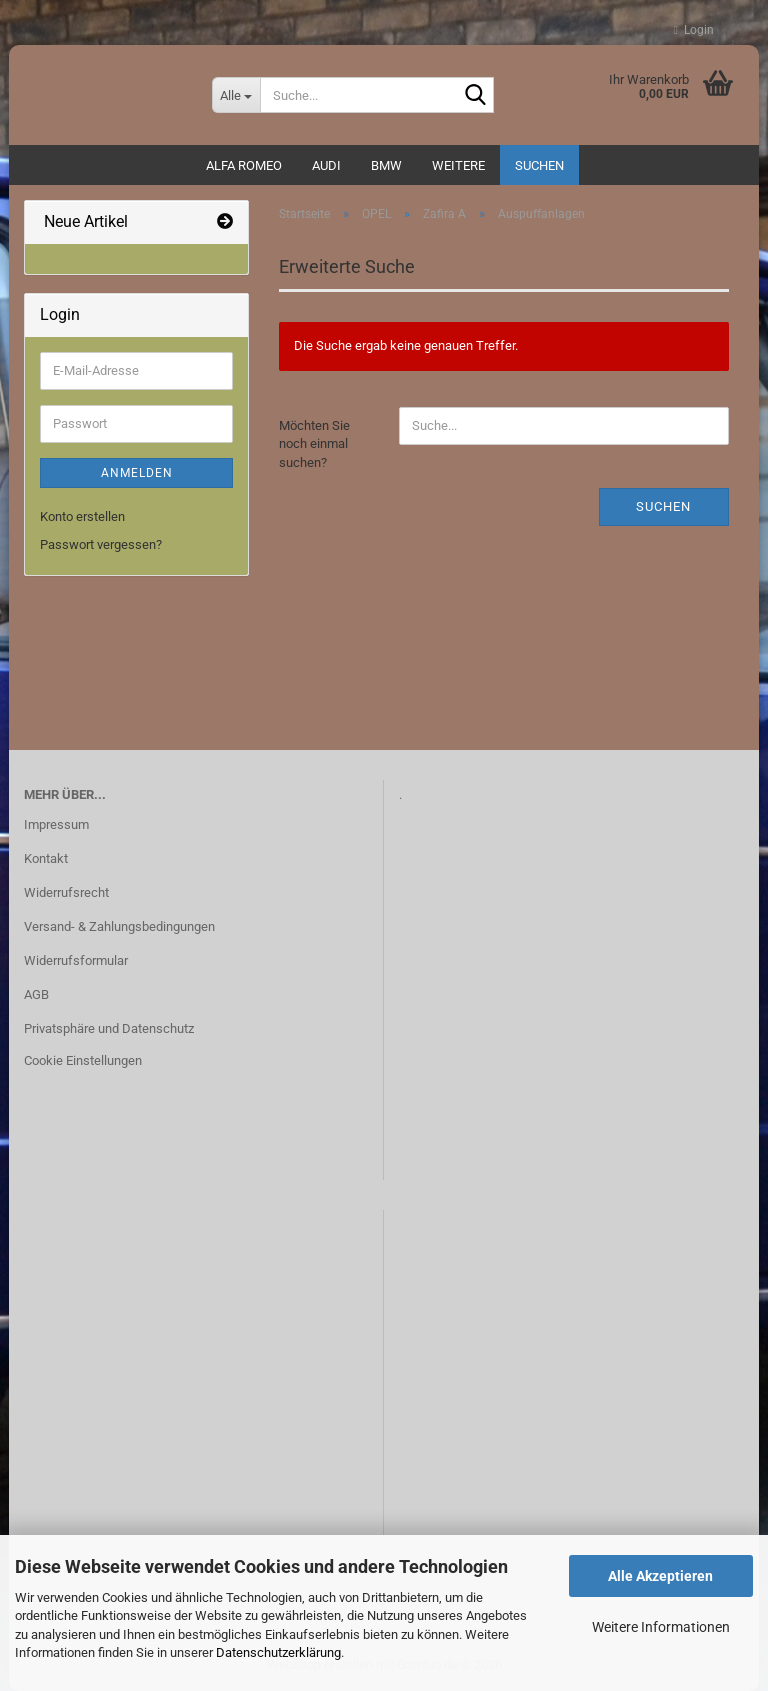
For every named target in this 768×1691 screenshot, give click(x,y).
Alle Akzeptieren (660, 1576)
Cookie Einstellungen (83, 1060)
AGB (36, 994)
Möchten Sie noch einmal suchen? (314, 444)
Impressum (56, 824)
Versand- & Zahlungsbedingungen (119, 926)
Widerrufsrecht (66, 892)
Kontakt (46, 858)
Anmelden (137, 473)
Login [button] (694, 30)
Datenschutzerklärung (278, 1652)
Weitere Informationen (661, 1627)
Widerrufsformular (76, 960)
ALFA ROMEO (244, 165)
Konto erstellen (82, 516)
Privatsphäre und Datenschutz (109, 1028)
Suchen (539, 165)
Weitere (458, 165)
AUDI (326, 165)
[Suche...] (236, 95)
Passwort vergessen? (101, 544)
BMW (386, 165)
